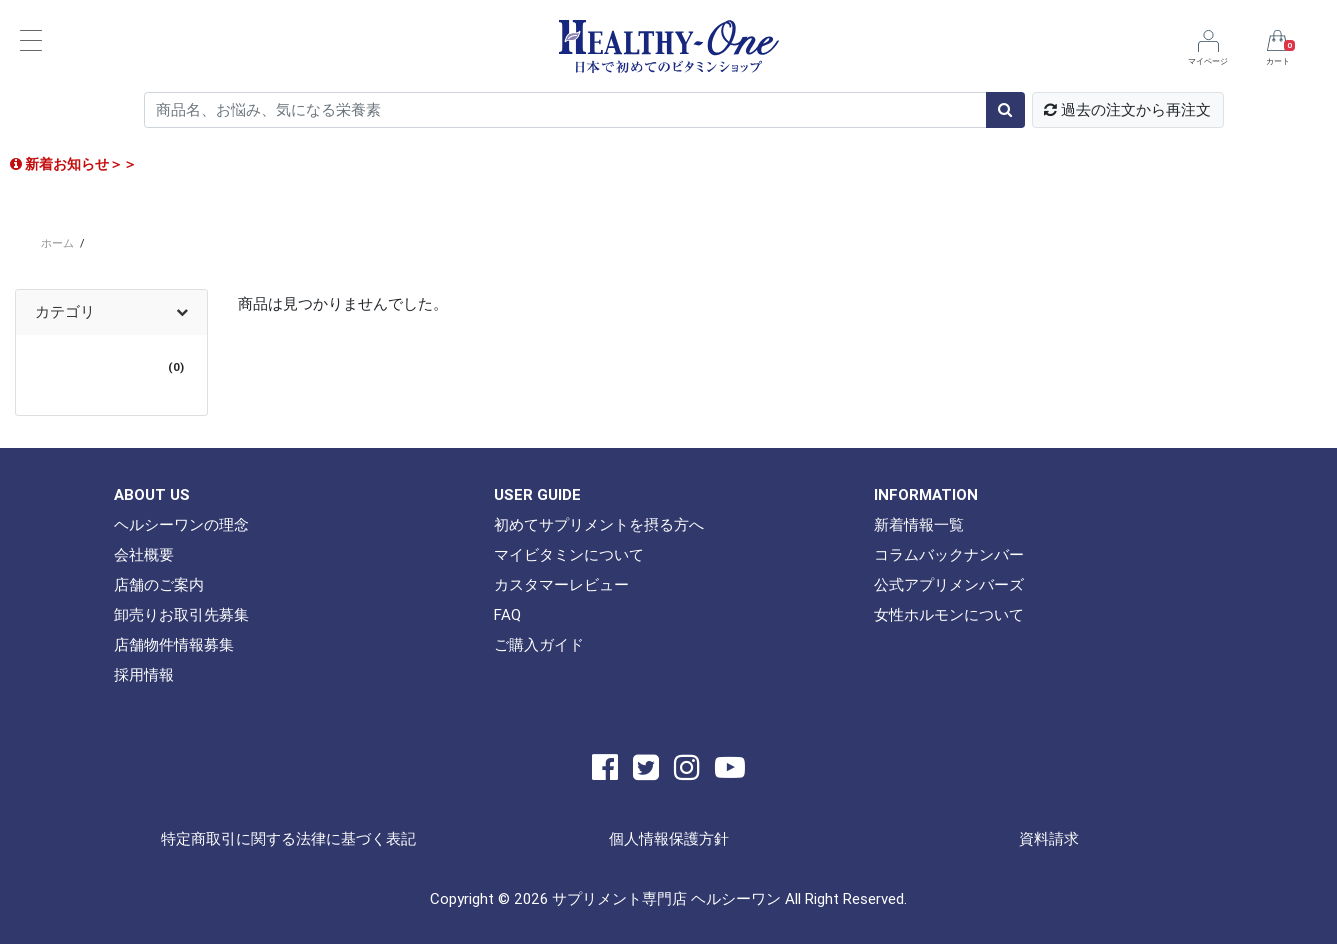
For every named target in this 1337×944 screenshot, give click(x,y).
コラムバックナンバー (949, 554)
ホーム (57, 243)
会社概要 (144, 554)
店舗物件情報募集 (174, 644)
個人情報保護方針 (669, 838)
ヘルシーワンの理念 (181, 524)
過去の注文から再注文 (1127, 109)
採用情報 (144, 674)
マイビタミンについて (569, 554)
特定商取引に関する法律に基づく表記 (288, 838)
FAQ (507, 614)
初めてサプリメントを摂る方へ (599, 524)
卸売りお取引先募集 (181, 614)
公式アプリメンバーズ (949, 584)
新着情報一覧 (919, 524)
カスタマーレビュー (561, 584)
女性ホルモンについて (949, 614)
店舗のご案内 (159, 584)
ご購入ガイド (539, 644)
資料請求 (1049, 838)
